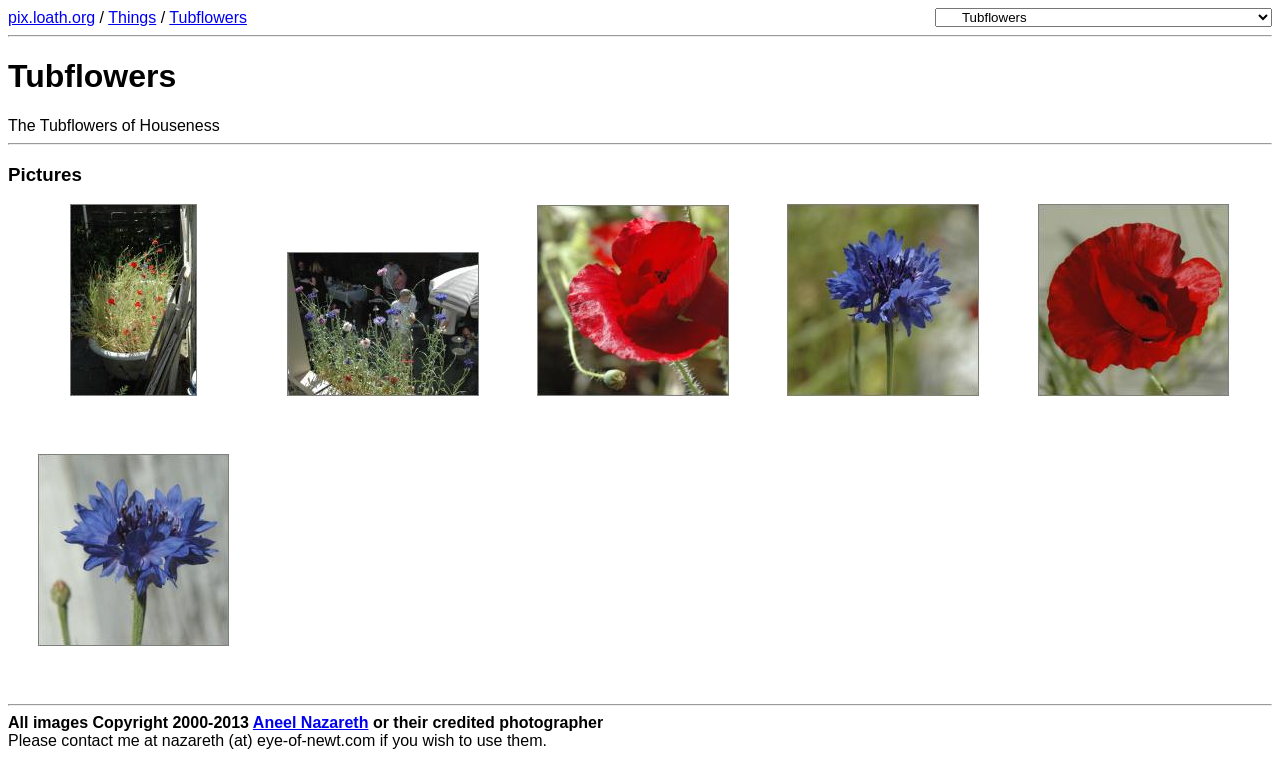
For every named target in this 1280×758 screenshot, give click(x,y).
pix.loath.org (51, 17)
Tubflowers (208, 17)
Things (132, 17)
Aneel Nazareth (311, 722)
